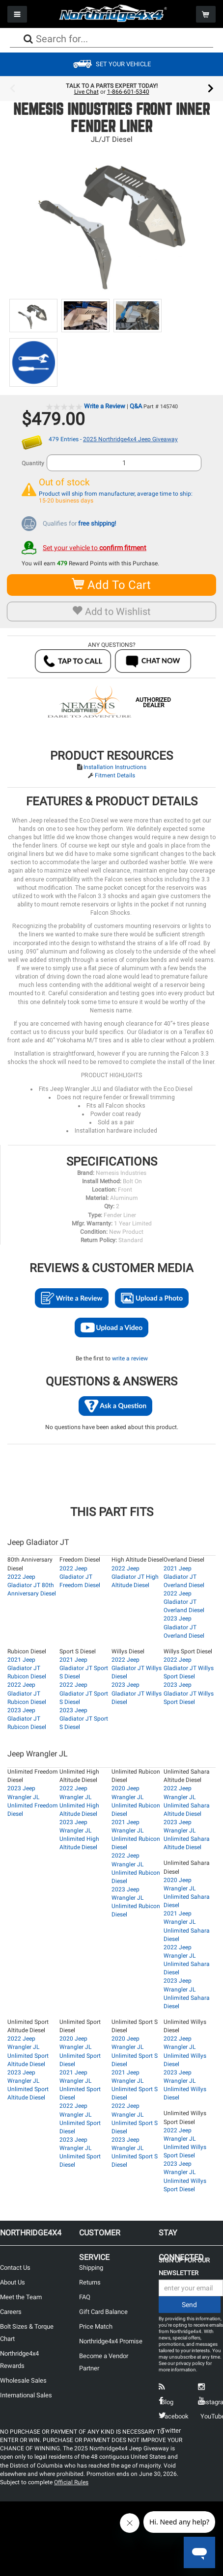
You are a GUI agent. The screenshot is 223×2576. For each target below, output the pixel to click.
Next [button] (210, 89)
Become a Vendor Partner (103, 2362)
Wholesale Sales (23, 2380)
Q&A (136, 406)
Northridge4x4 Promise (110, 2341)
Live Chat (86, 91)
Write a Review (104, 406)
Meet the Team (21, 2297)
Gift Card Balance (103, 2311)
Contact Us (15, 2267)
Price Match (95, 2326)
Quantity (33, 463)
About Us (12, 2282)
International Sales (26, 2395)
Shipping (91, 2267)
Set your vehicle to (94, 548)
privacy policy (190, 2363)
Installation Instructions (115, 767)
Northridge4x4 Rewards (19, 2359)
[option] (111, 89)
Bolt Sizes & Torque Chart (27, 2332)
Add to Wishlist (112, 611)
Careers (11, 2311)
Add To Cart (112, 585)
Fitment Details (115, 775)
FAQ (84, 2297)
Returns (90, 2282)
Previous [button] (12, 89)
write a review (130, 1358)
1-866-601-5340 (128, 91)
